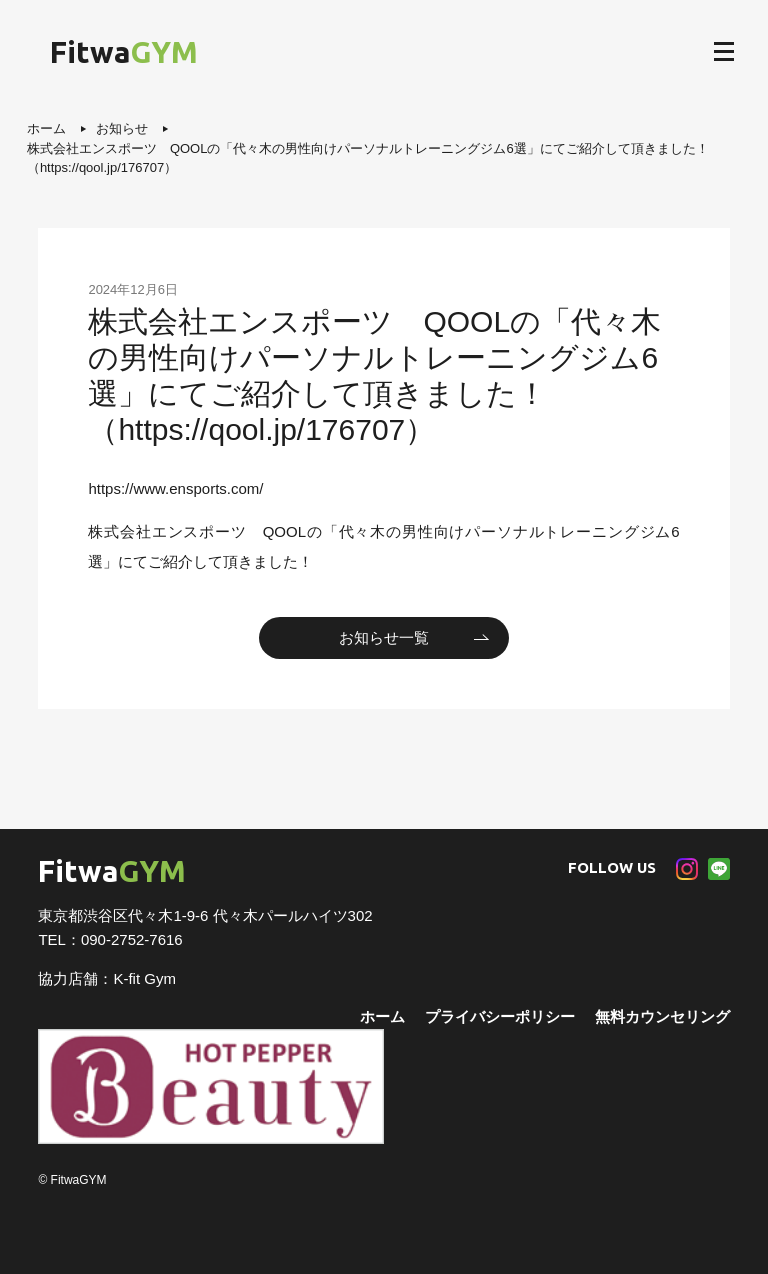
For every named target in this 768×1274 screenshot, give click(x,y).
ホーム (382, 1016)
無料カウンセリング (662, 1016)
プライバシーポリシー (500, 1016)
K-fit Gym (144, 978)
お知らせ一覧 (384, 637)
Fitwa (124, 52)
